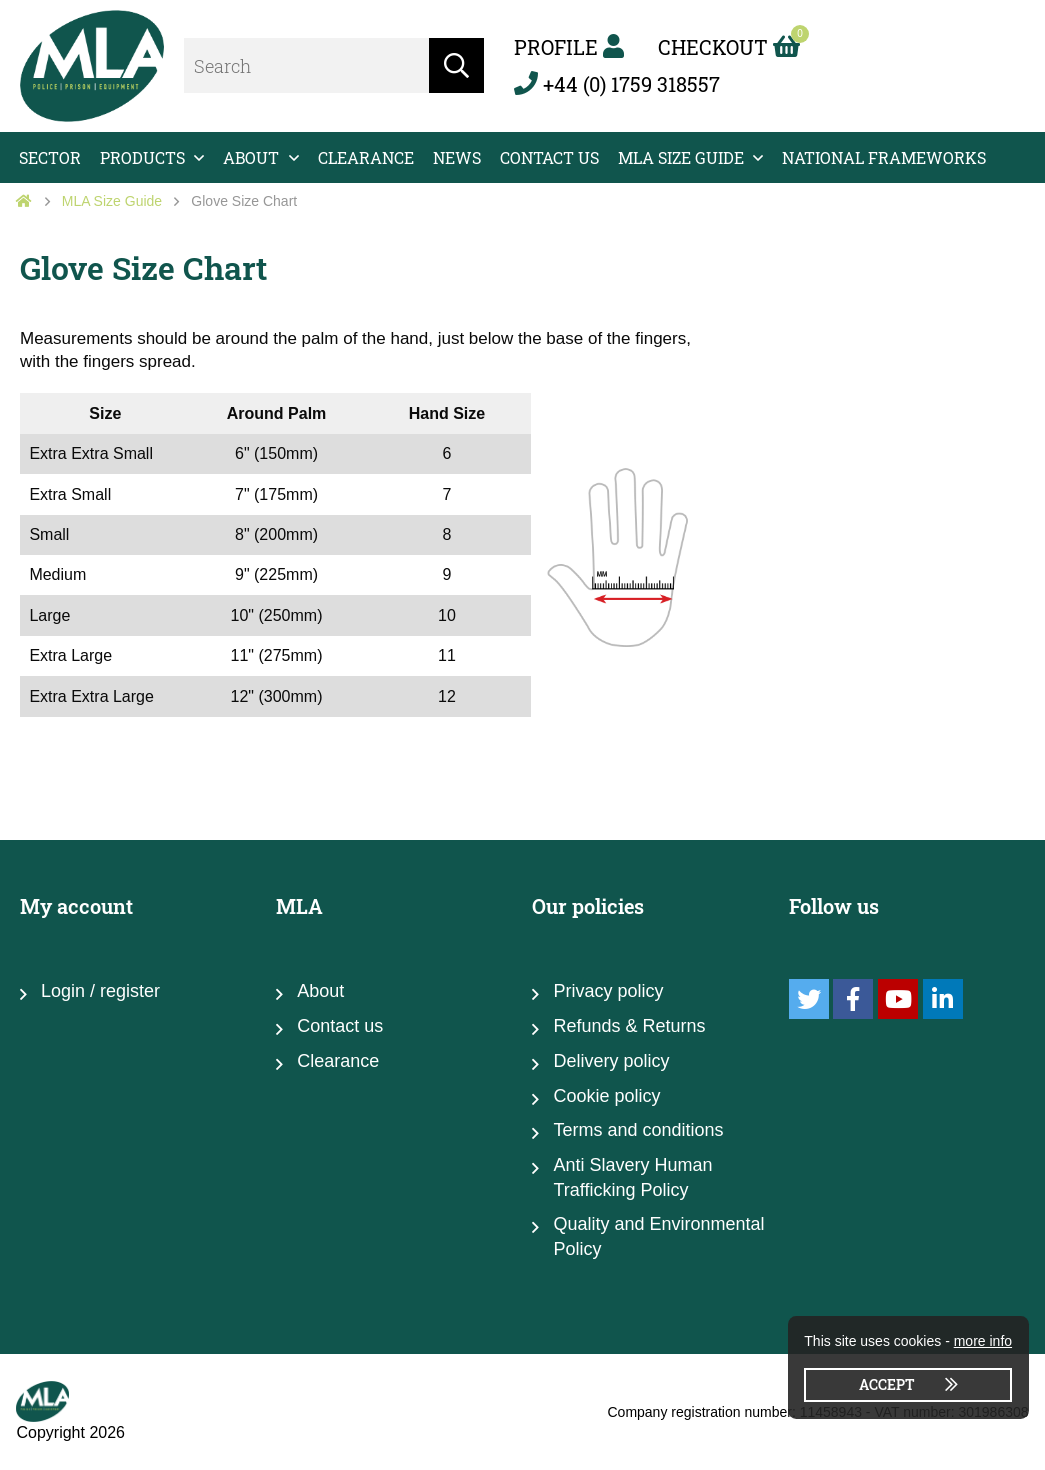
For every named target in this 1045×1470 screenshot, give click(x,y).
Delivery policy (611, 1061)
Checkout (729, 47)
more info (983, 1341)
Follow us (834, 906)
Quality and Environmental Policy (658, 1236)
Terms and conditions (638, 1130)
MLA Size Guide (681, 157)
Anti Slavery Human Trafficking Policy (632, 1177)
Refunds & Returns (629, 1026)
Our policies (588, 906)
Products (142, 157)
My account (76, 906)
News (457, 157)
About (251, 157)
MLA (299, 906)
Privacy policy (608, 991)
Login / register (100, 991)
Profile (569, 47)
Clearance (366, 157)
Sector (50, 157)
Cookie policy (606, 1096)
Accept (887, 1384)
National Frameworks (884, 157)
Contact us (549, 157)
